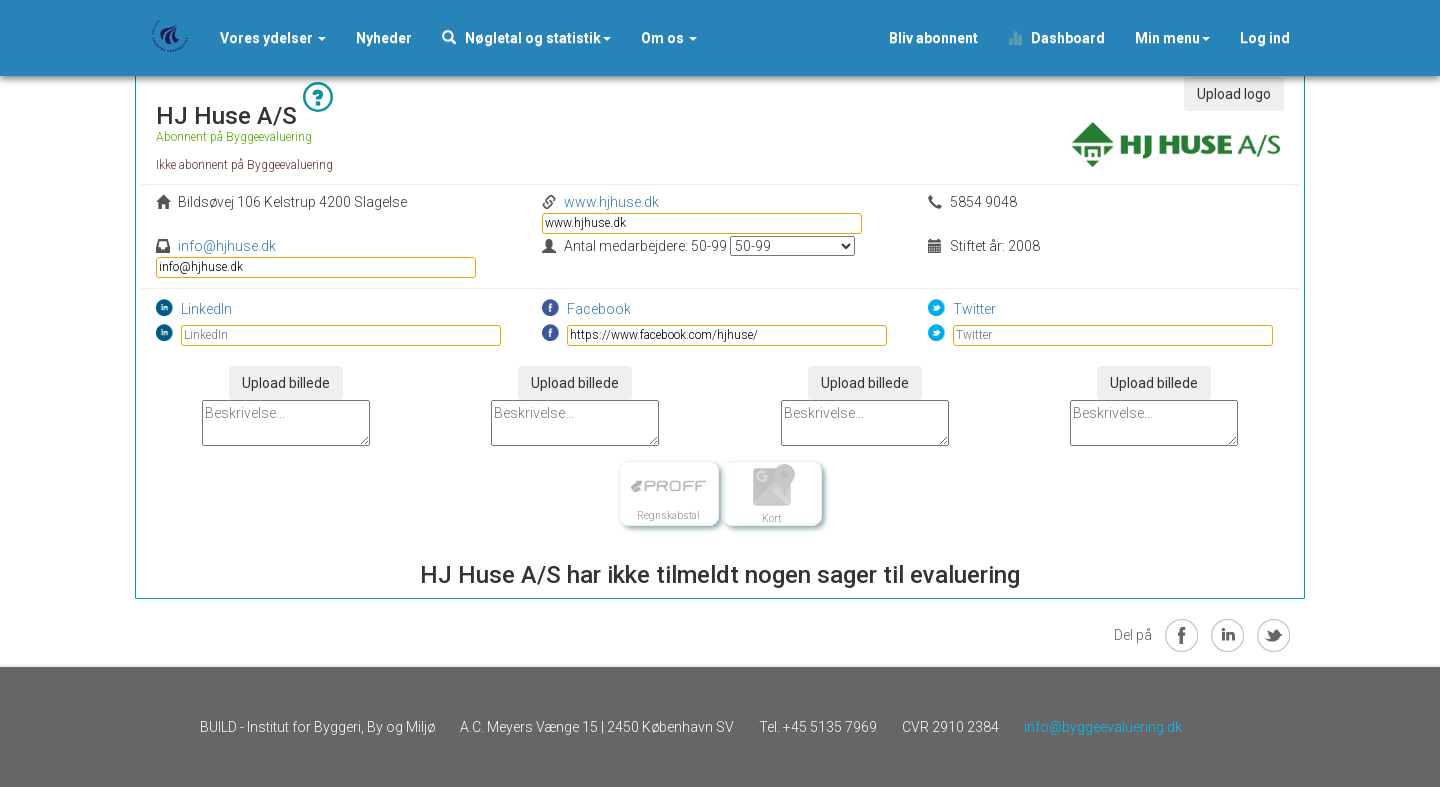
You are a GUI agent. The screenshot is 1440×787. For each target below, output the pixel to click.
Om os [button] (669, 38)
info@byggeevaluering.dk (1103, 727)
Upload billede (286, 383)
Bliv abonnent (933, 38)
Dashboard (1056, 38)
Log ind (1265, 38)
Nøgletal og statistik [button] (526, 38)
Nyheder (384, 38)
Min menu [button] (1172, 38)
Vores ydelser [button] (273, 38)
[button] (384, 38)
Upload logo (1234, 94)
